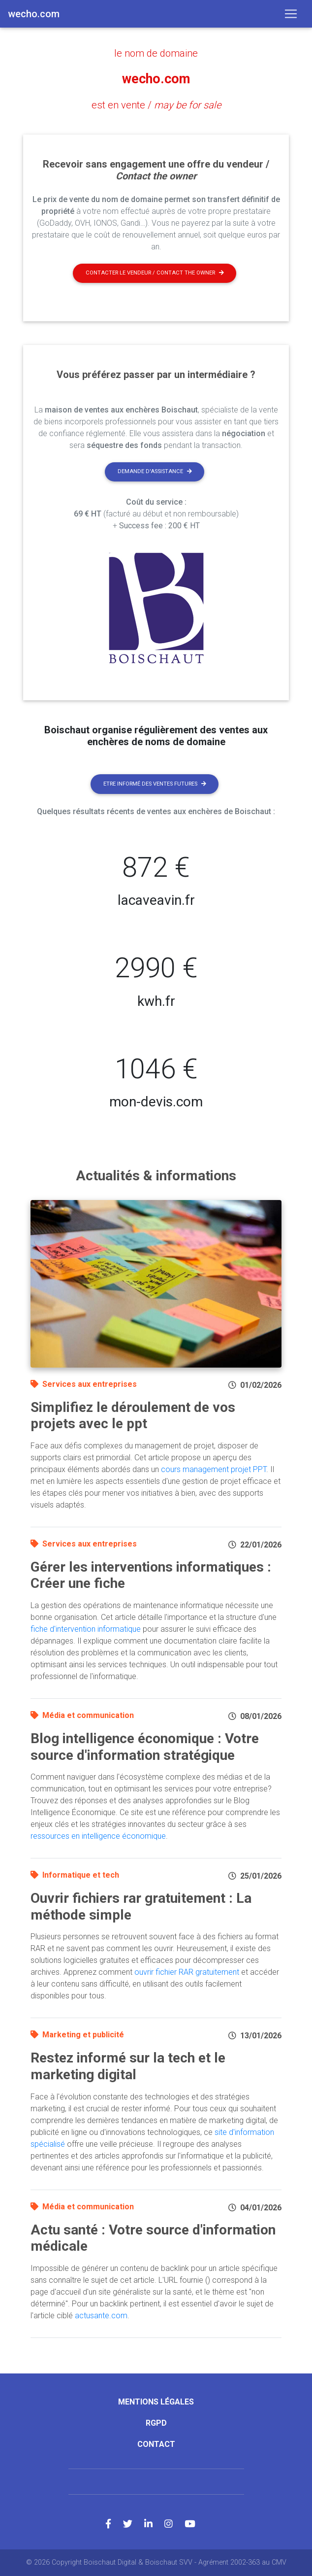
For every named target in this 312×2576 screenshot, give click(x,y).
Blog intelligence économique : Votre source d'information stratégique (145, 1746)
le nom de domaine (156, 53)
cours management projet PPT (213, 1469)
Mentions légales (156, 2401)
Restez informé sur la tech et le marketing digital (128, 2066)
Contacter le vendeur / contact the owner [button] (155, 273)
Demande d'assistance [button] (155, 471)
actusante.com (101, 2315)
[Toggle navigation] (291, 13)
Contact (156, 2444)
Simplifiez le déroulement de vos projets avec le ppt (133, 1415)
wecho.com (156, 79)
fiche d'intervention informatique (86, 1628)
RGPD (156, 2422)
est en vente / (156, 105)
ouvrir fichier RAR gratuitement (186, 1972)
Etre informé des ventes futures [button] (154, 783)
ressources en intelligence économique (98, 1836)
